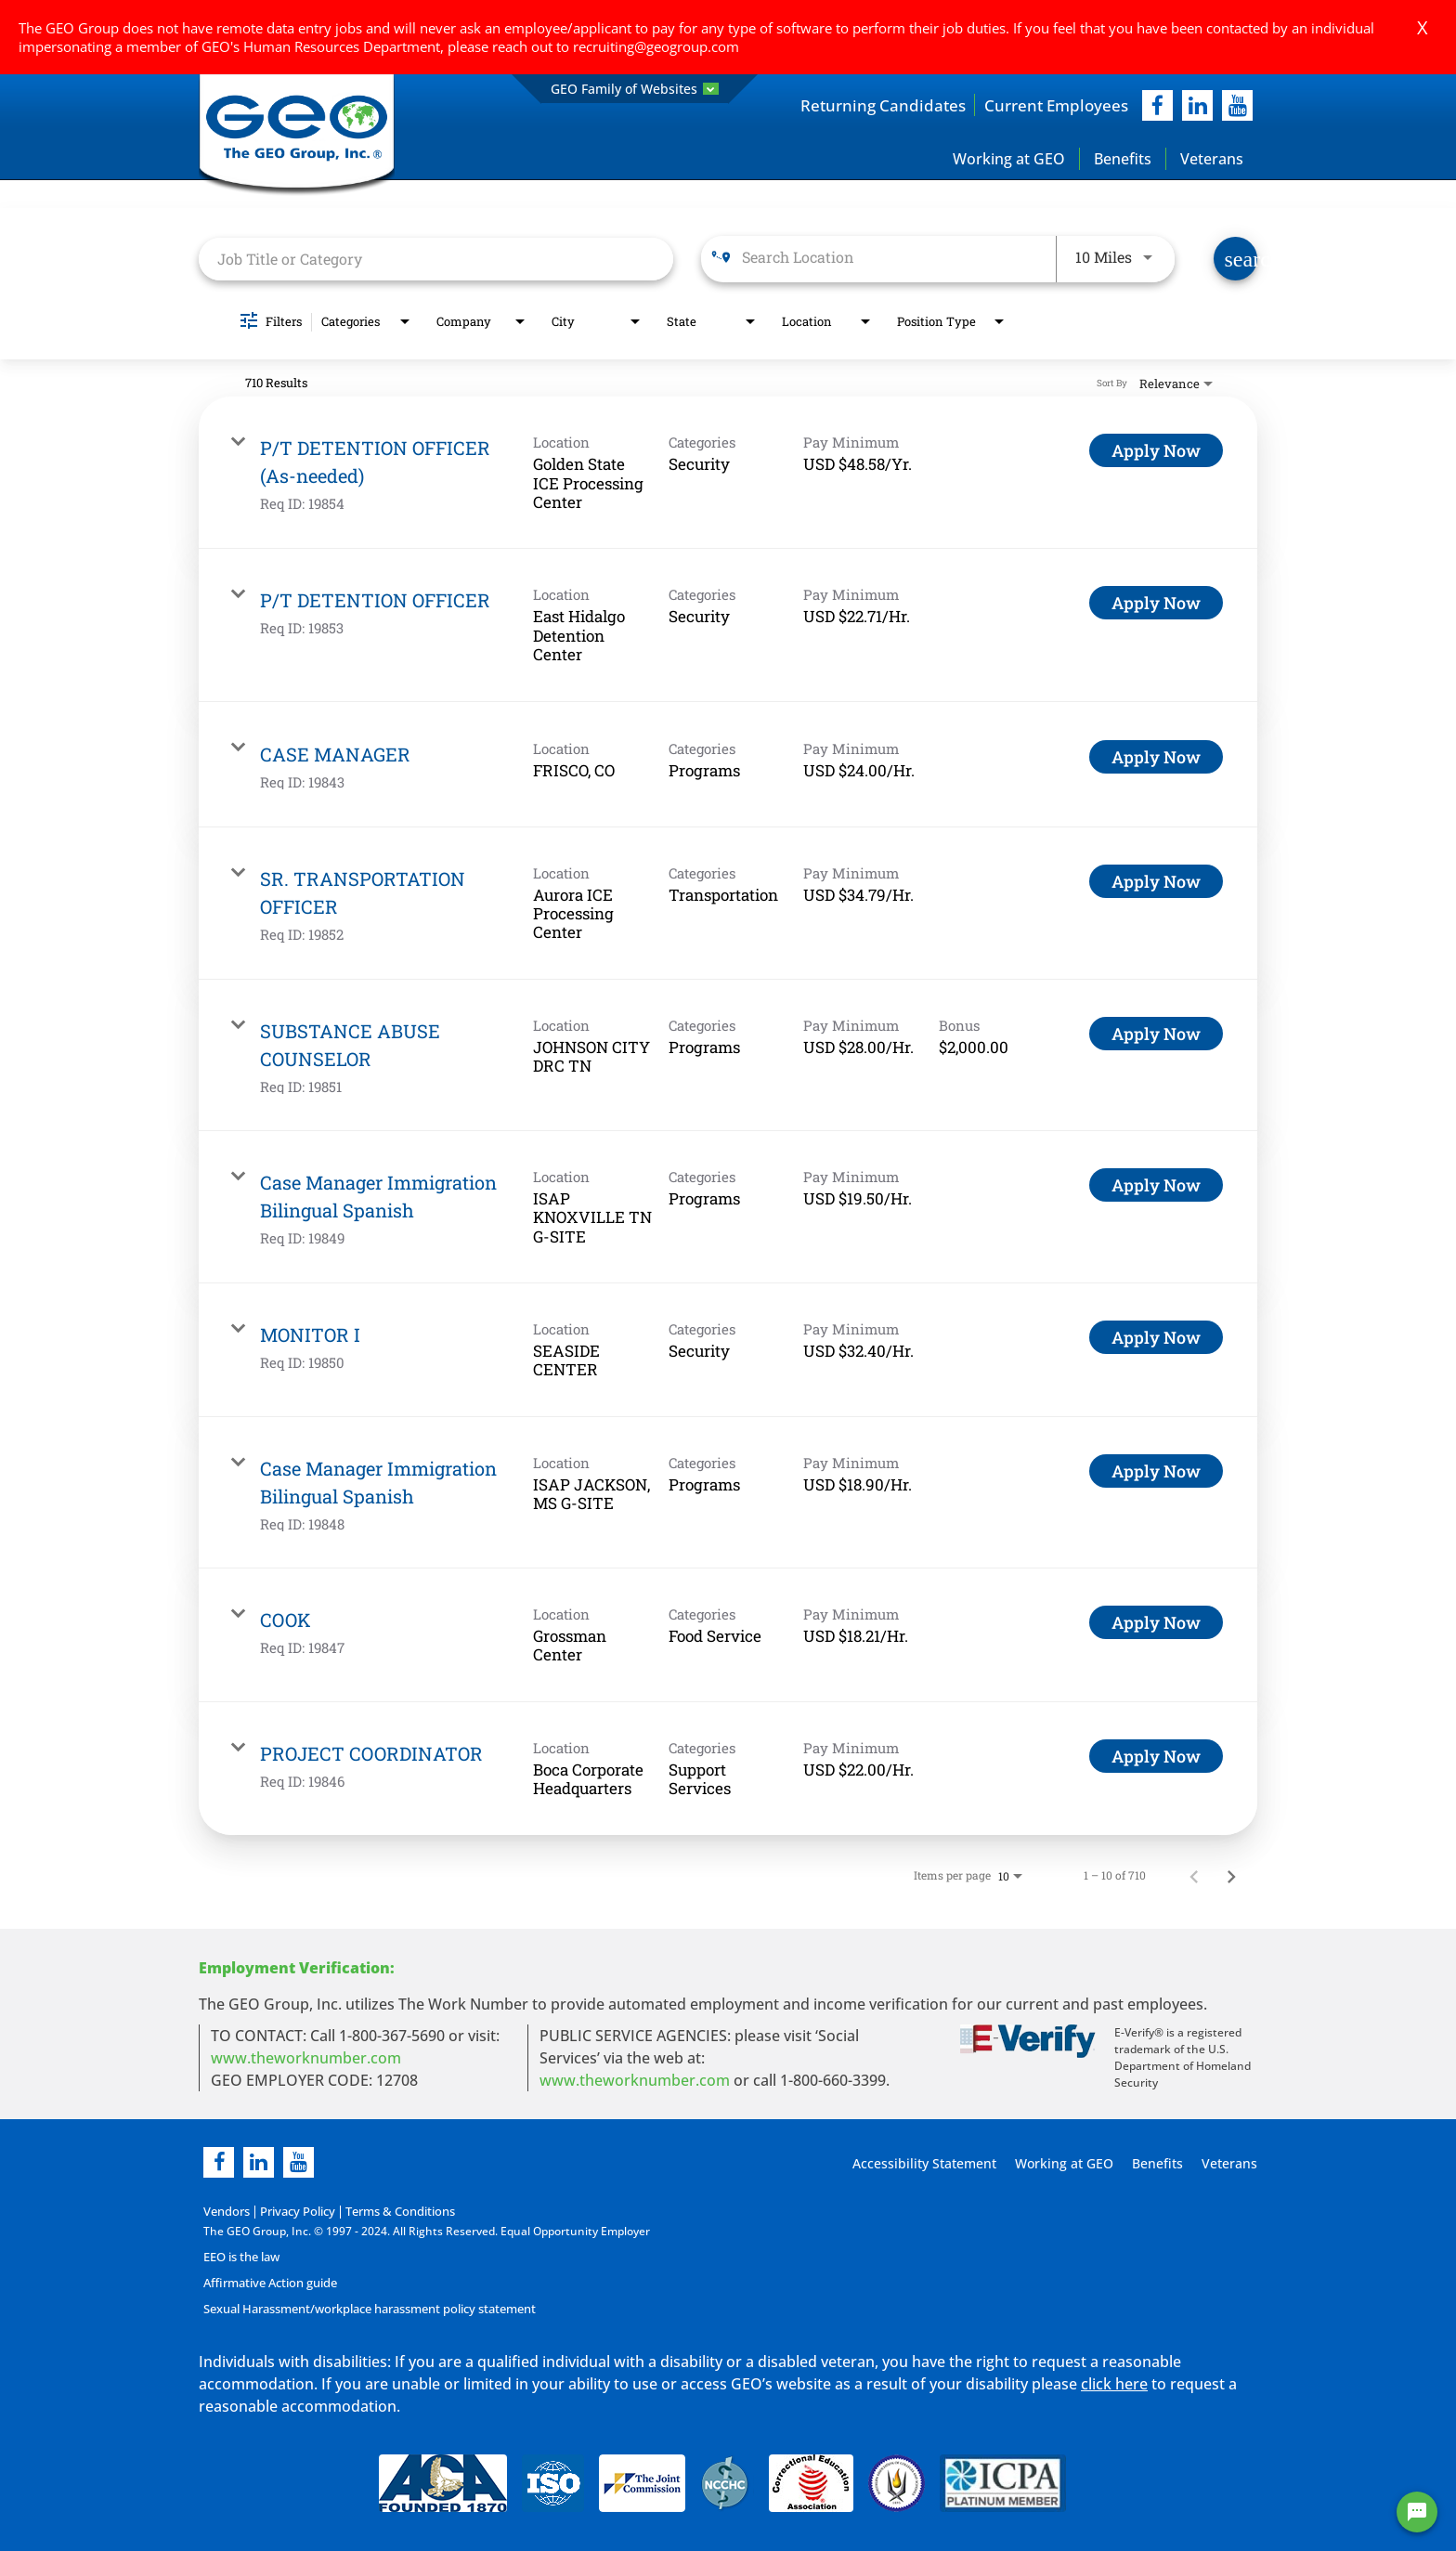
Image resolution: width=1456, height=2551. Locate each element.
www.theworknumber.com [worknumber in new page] (306, 2059)
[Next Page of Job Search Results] (1231, 1875)
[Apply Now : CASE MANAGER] (1156, 757)
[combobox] (436, 258)
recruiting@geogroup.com (656, 46)
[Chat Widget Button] (1417, 2512)
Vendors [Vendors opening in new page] (225, 2212)
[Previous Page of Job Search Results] (1194, 1875)
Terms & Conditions (389, 2212)
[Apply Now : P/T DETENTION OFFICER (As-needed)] (1156, 451)
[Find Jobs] (1235, 259)
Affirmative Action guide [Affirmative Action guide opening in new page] (267, 2283)
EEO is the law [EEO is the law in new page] (241, 2257)
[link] (728, 473)
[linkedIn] (1197, 105)
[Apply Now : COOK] (1156, 1622)
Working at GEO (1009, 159)
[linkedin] (258, 2163)
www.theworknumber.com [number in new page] (635, 2081)
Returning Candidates (872, 105)
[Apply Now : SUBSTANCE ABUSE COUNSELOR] (1156, 1033)
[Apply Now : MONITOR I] (1156, 1338)
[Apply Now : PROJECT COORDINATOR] (1156, 1756)
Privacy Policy (292, 2212)
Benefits (1122, 159)
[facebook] (1157, 105)
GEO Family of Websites (635, 89)
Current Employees (1052, 105)
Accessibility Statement (922, 2164)
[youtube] (1237, 105)
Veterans (1211, 159)
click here (1114, 2384)
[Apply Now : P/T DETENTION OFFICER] (1156, 603)
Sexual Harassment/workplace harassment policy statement (364, 2309)
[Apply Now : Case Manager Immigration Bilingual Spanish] (1156, 1185)
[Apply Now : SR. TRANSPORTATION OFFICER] (1156, 881)
